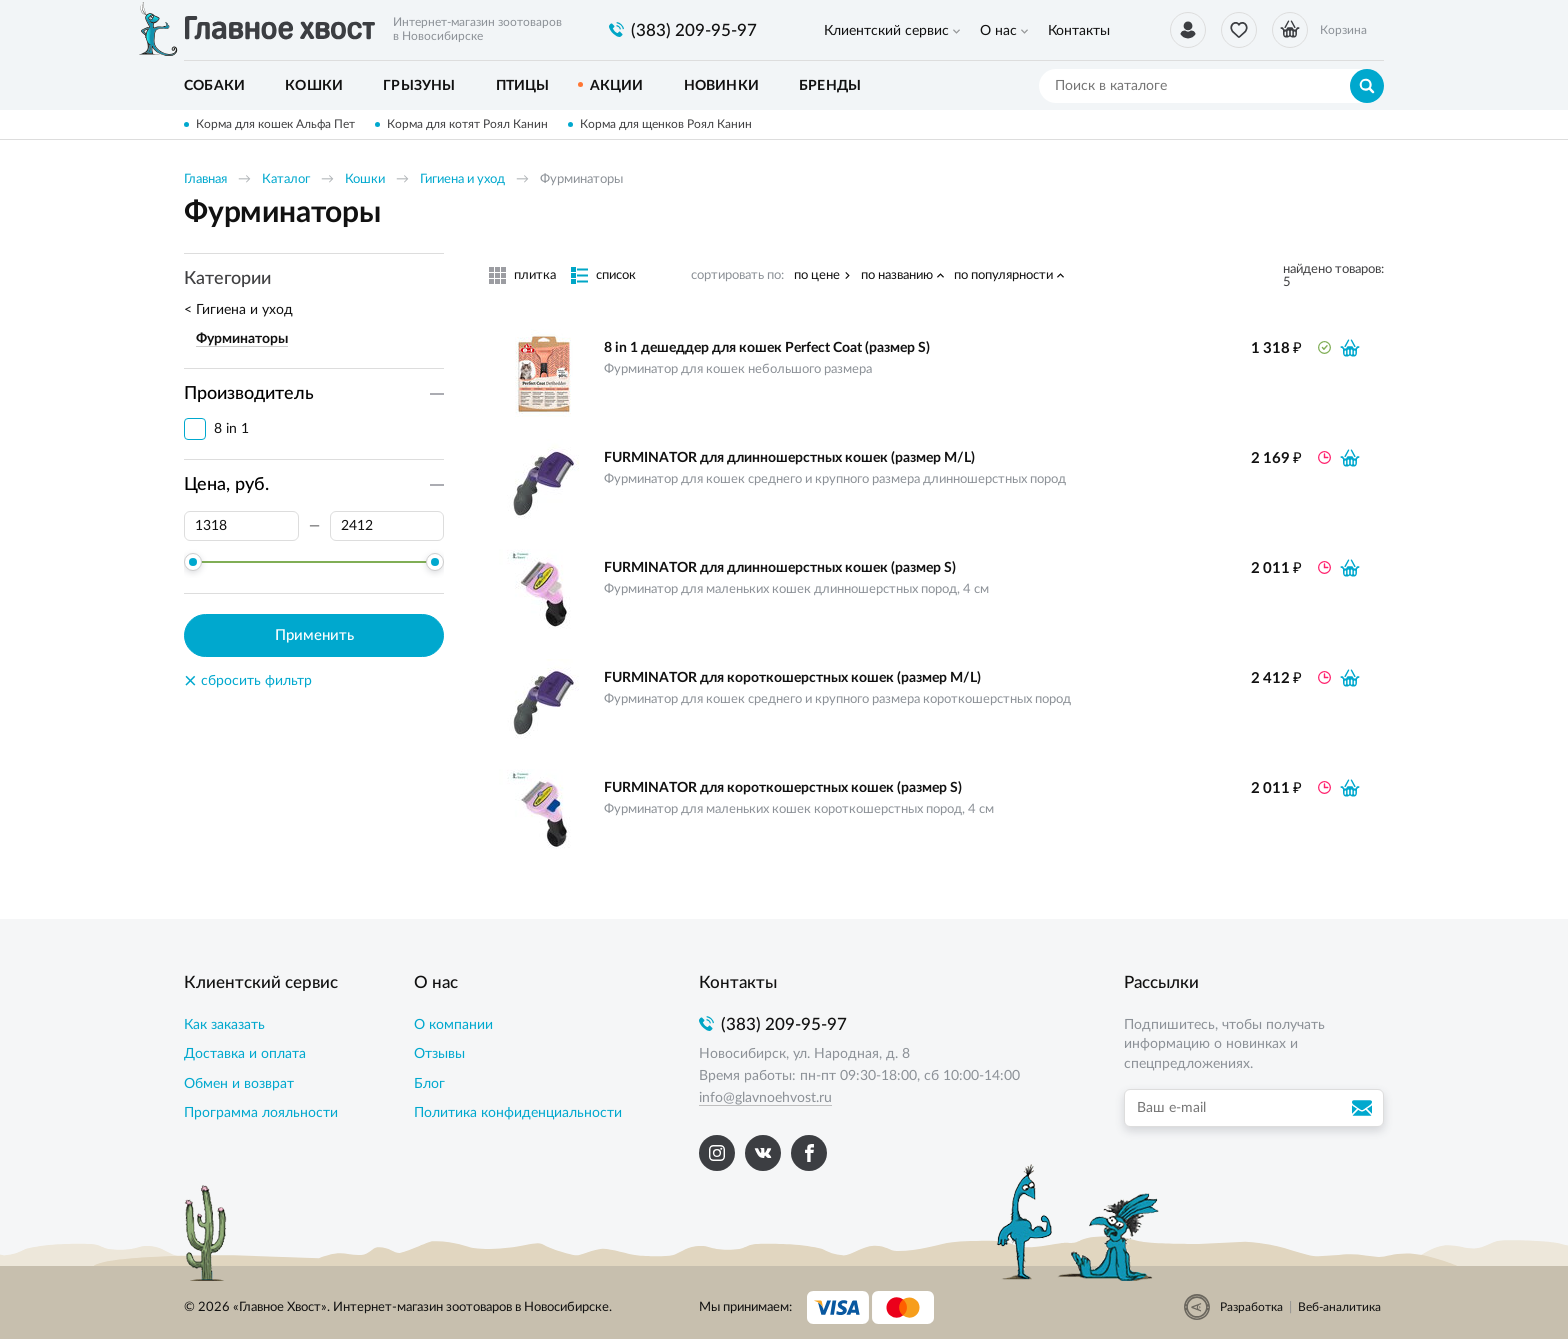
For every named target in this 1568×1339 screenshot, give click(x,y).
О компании (453, 1025)
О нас (998, 31)
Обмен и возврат (239, 1084)
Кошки (365, 179)
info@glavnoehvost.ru (765, 1098)
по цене (817, 275)
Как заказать (224, 1025)
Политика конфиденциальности (518, 1113)
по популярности (1003, 275)
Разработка (1251, 1307)
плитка (535, 275)
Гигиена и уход (462, 179)
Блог (429, 1084)
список (616, 275)
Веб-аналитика (1339, 1307)
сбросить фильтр (248, 681)
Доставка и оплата (245, 1054)
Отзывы (439, 1054)
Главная (205, 179)
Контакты (1079, 31)
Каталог (286, 179)
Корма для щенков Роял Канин (666, 124)
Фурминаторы (242, 339)
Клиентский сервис (886, 31)
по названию (897, 275)
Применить (314, 635)
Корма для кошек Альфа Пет (275, 124)
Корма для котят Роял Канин (467, 124)
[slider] (193, 562)
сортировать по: (737, 275)
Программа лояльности (261, 1113)
